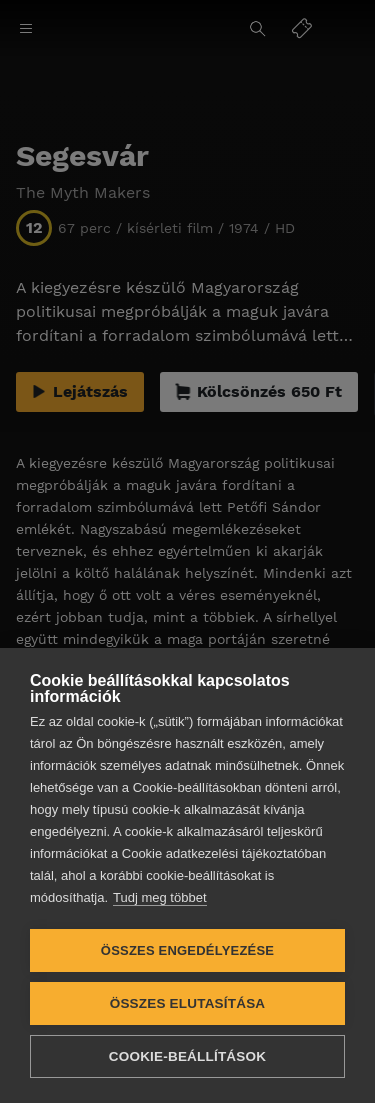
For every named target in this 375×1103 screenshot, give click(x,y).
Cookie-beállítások (187, 1056)
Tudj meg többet (159, 897)
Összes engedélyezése (187, 950)
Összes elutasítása (188, 1003)
